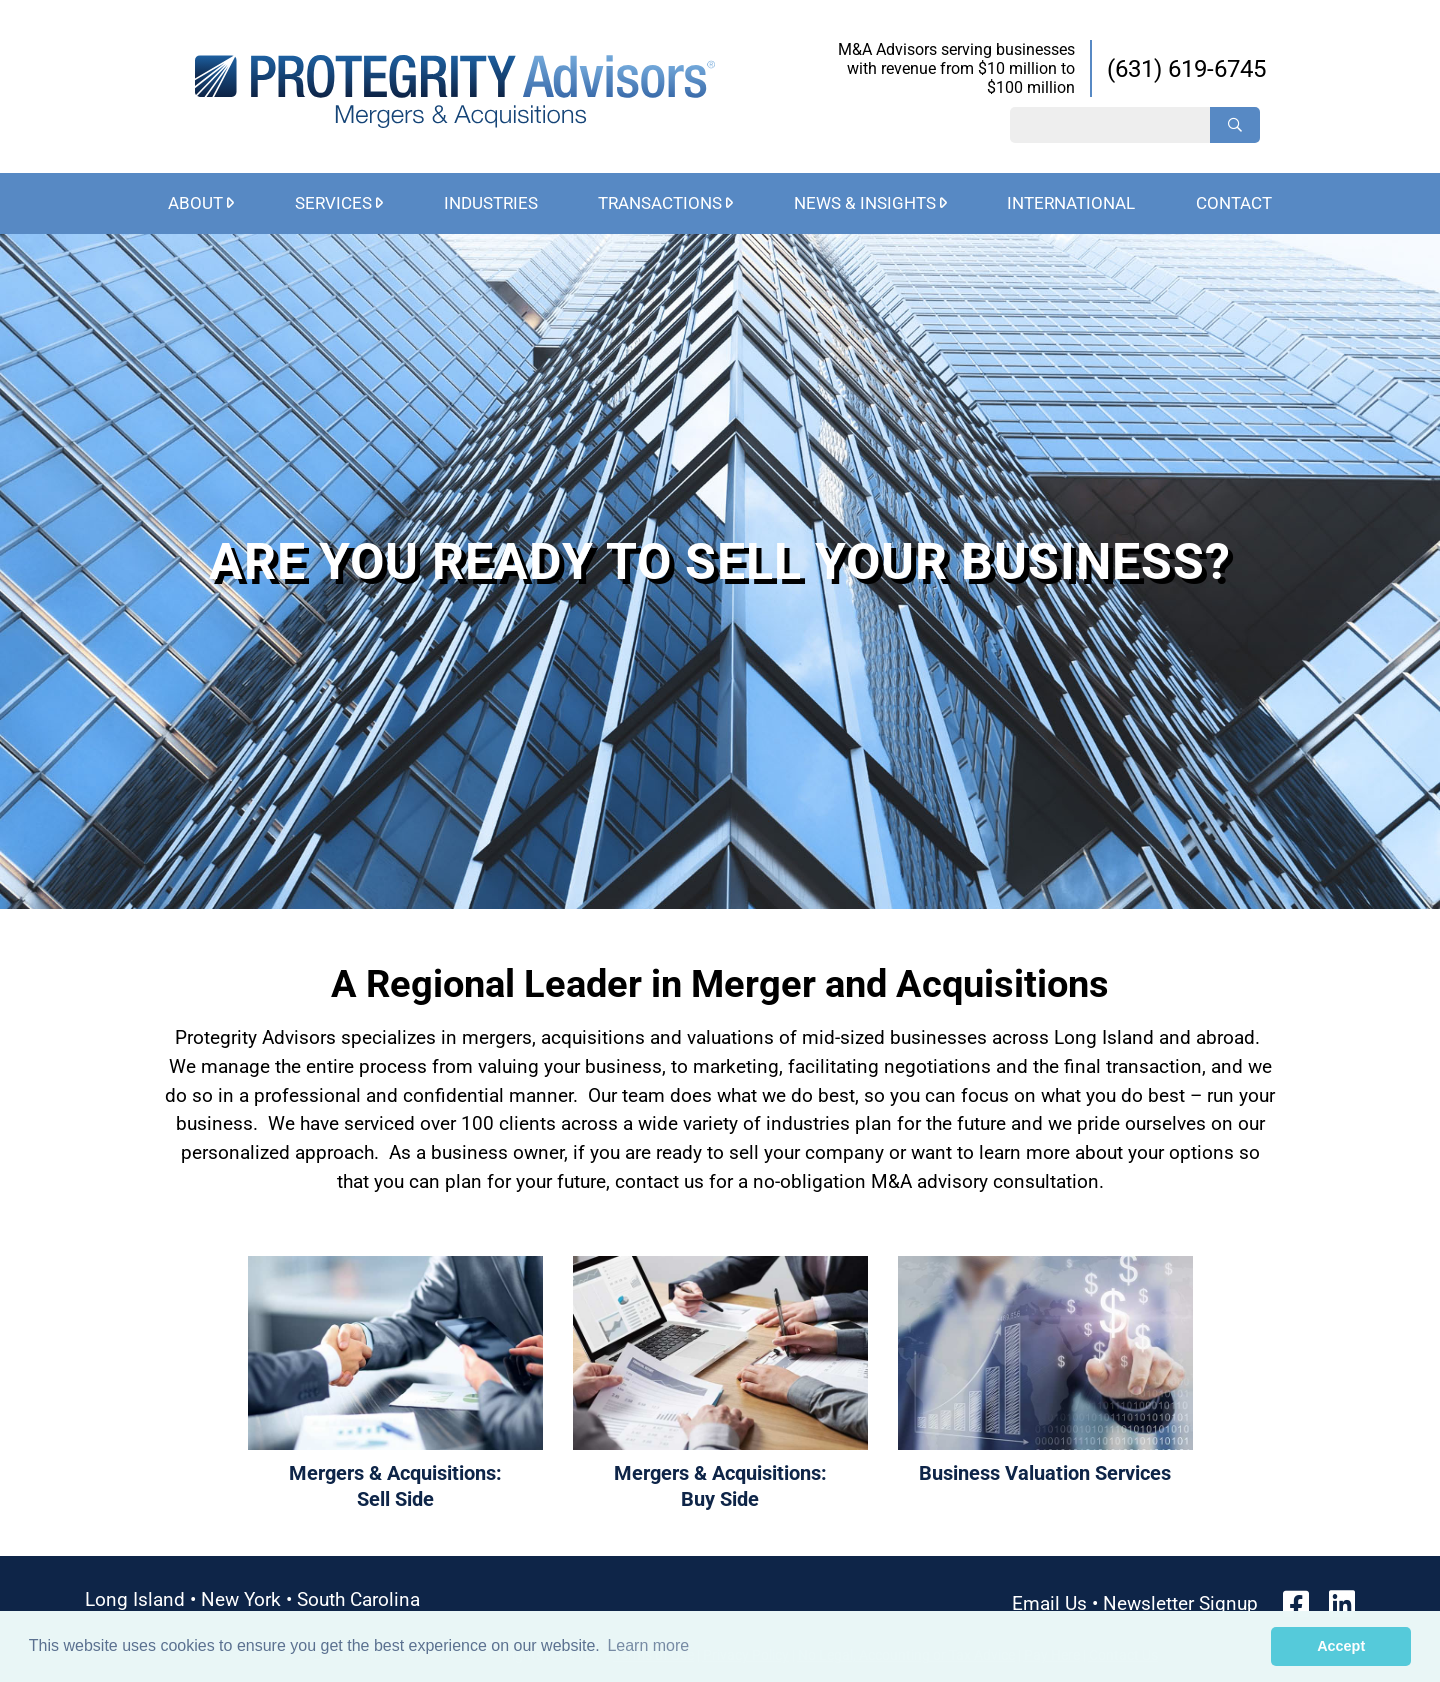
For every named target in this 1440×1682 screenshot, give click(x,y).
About (195, 203)
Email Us (1049, 1603)
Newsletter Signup (1180, 1603)
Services (333, 203)
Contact (1234, 203)
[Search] (1235, 125)
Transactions (660, 203)
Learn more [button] (648, 1645)
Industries (491, 203)
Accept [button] (1341, 1646)
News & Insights (865, 203)
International (1071, 203)
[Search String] (1110, 125)
